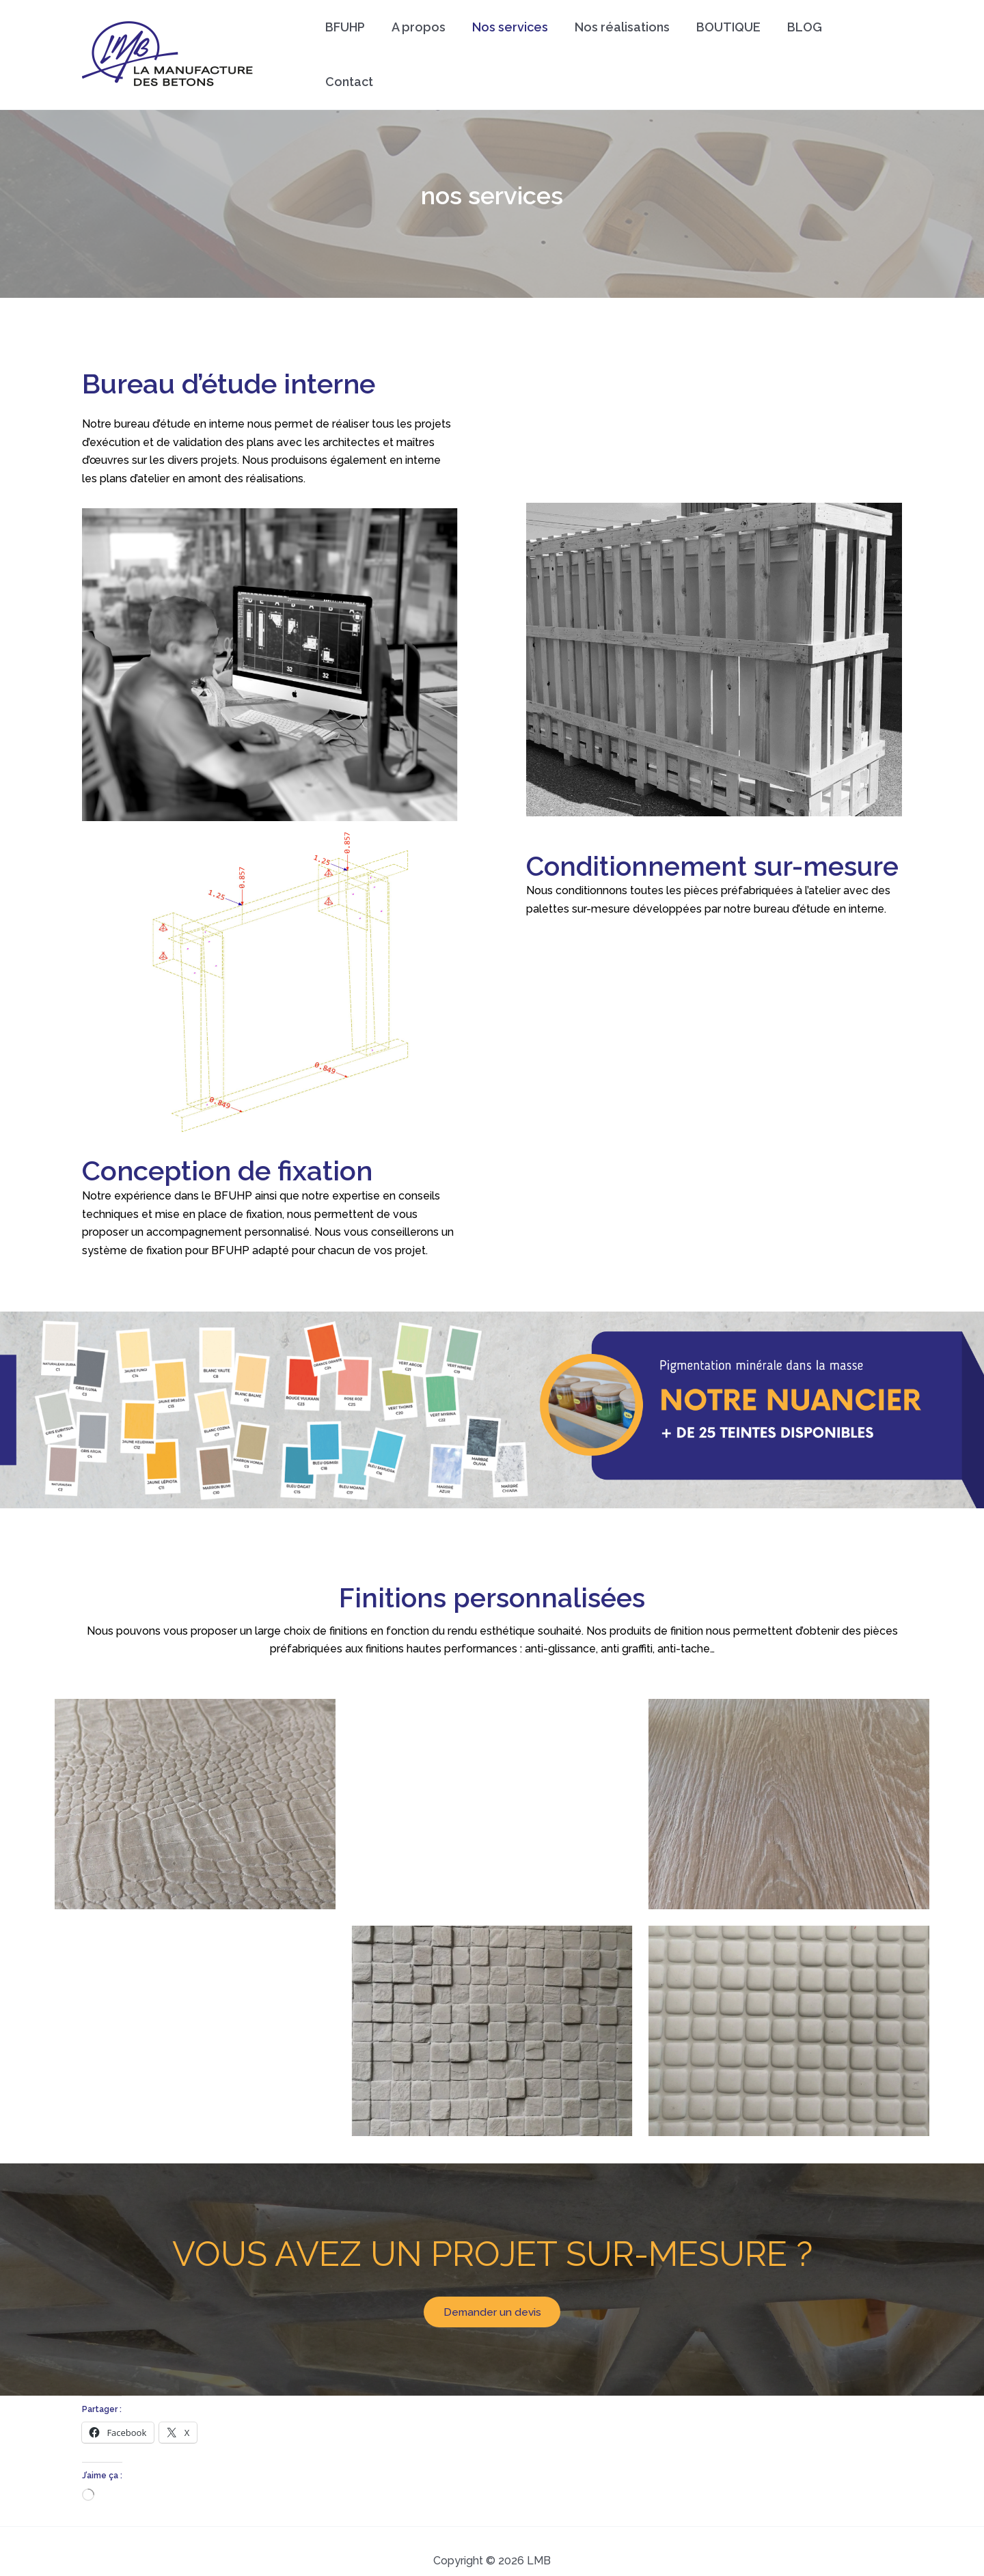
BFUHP (350, 44)
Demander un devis (492, 2291)
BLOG (799, 44)
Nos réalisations (621, 44)
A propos (422, 44)
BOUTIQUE (726, 44)
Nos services (511, 44)
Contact (866, 44)
